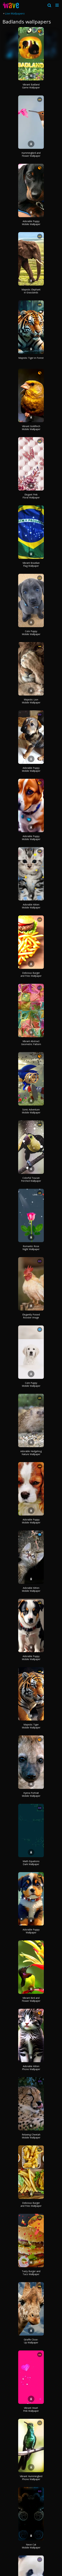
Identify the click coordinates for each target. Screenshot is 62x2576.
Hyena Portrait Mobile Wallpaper (31, 1794)
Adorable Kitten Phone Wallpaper (31, 2068)
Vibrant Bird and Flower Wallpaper (31, 1999)
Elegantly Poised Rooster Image (31, 1316)
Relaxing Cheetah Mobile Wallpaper (31, 2136)
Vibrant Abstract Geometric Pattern (31, 1043)
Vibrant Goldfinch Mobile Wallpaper (31, 428)
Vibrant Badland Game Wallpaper (31, 86)
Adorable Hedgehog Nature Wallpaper (31, 1453)
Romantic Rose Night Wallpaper (31, 1248)
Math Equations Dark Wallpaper (31, 1863)
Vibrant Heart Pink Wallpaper (31, 2409)
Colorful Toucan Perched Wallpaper (31, 1179)
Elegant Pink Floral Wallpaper (31, 496)
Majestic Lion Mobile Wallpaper (31, 701)
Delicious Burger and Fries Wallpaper (31, 974)
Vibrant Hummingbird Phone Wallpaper (31, 2478)
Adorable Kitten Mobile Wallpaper (31, 906)
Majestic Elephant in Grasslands (31, 291)
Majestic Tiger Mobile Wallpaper (31, 1726)
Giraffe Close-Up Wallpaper (31, 2341)
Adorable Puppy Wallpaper (31, 1931)
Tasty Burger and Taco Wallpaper (31, 2273)
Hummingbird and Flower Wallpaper (31, 154)
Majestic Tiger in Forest (31, 357)
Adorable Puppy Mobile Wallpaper (31, 223)
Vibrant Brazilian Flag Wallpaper (31, 564)
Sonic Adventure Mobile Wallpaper (31, 1111)
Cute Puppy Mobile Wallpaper (31, 633)
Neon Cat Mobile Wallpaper (31, 2546)
